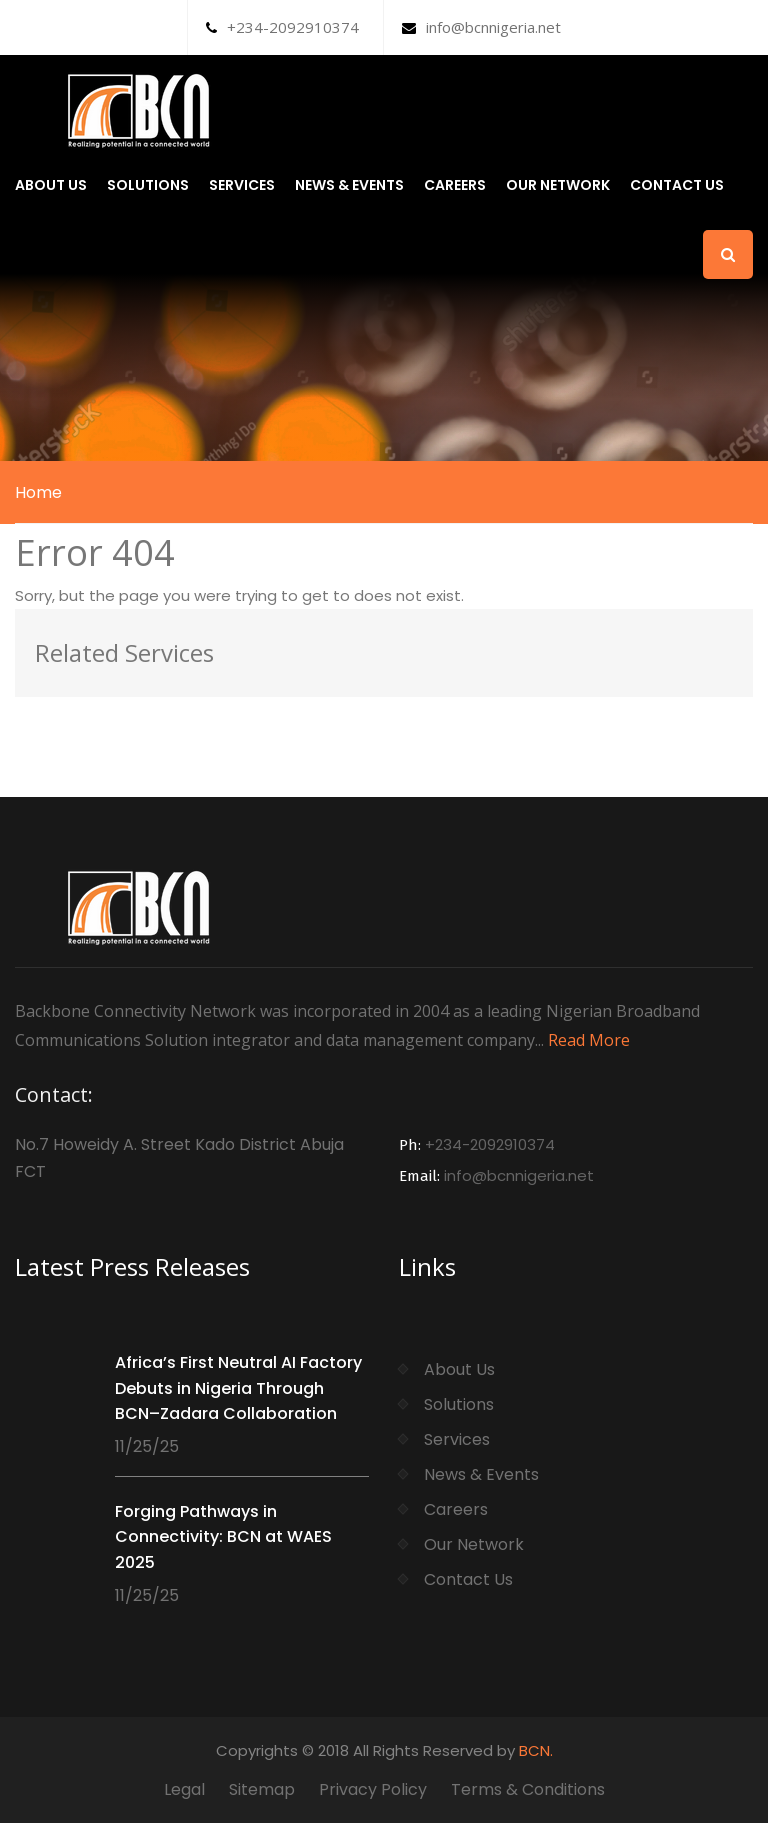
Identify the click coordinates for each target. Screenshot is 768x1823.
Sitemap (262, 1789)
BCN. (536, 1750)
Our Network (558, 185)
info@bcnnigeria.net (481, 27)
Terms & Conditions (528, 1789)
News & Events (349, 185)
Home (38, 492)
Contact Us (677, 185)
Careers (455, 185)
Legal (184, 1789)
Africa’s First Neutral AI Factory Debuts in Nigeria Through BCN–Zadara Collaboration (238, 1388)
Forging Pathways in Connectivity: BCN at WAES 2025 (223, 1537)
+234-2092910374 (282, 27)
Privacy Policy (373, 1789)
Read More (589, 1040)
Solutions (148, 185)
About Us (51, 185)
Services (242, 185)
